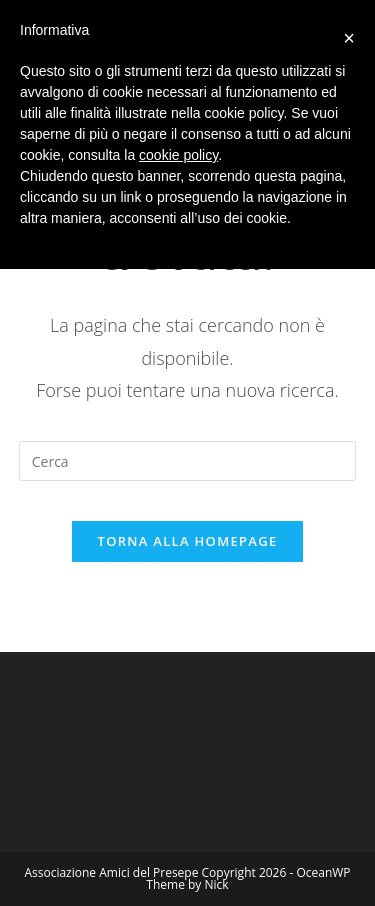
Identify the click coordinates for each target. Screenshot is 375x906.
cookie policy (178, 155)
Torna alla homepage (188, 541)
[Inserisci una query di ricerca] (188, 461)
